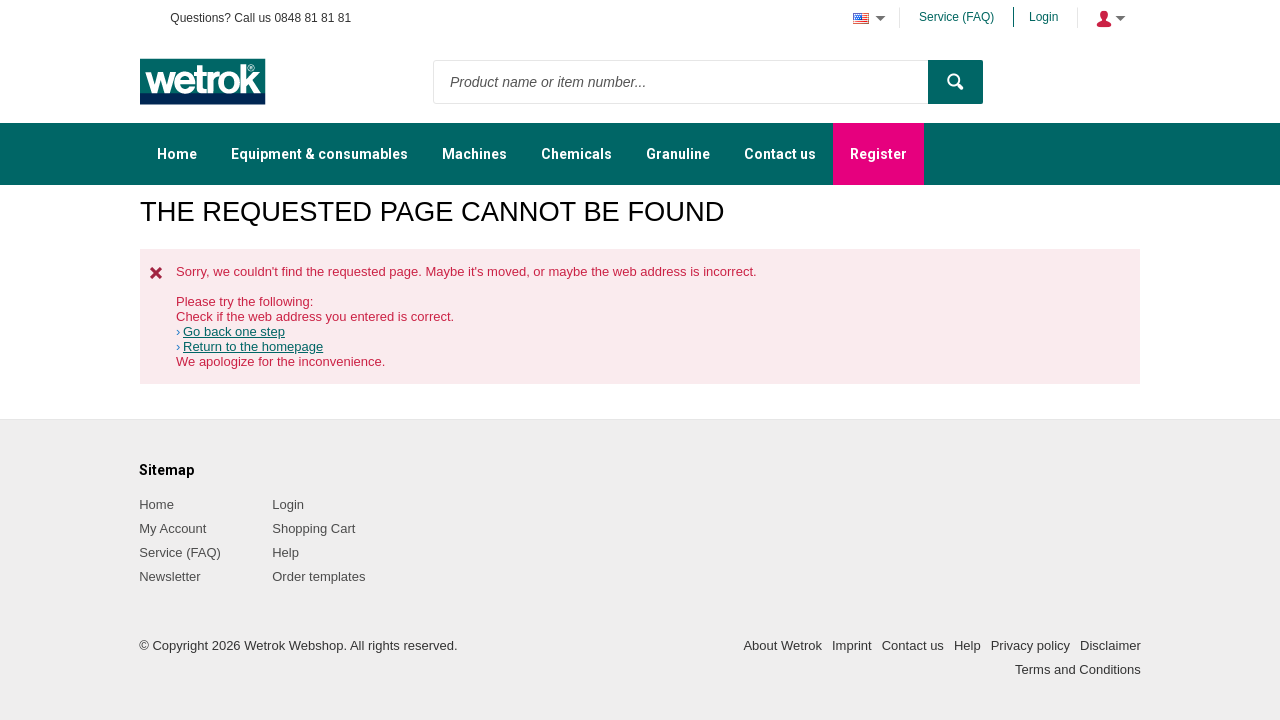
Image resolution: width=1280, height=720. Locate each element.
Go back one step (234, 331)
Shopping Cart (313, 528)
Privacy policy (1030, 645)
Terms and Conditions (1078, 669)
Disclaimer (1110, 645)
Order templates (318, 576)
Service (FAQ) (956, 17)
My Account (172, 528)
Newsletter (169, 576)
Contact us (913, 645)
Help (285, 552)
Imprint (852, 645)
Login (1043, 17)
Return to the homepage (253, 346)
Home (156, 504)
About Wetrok (782, 645)
